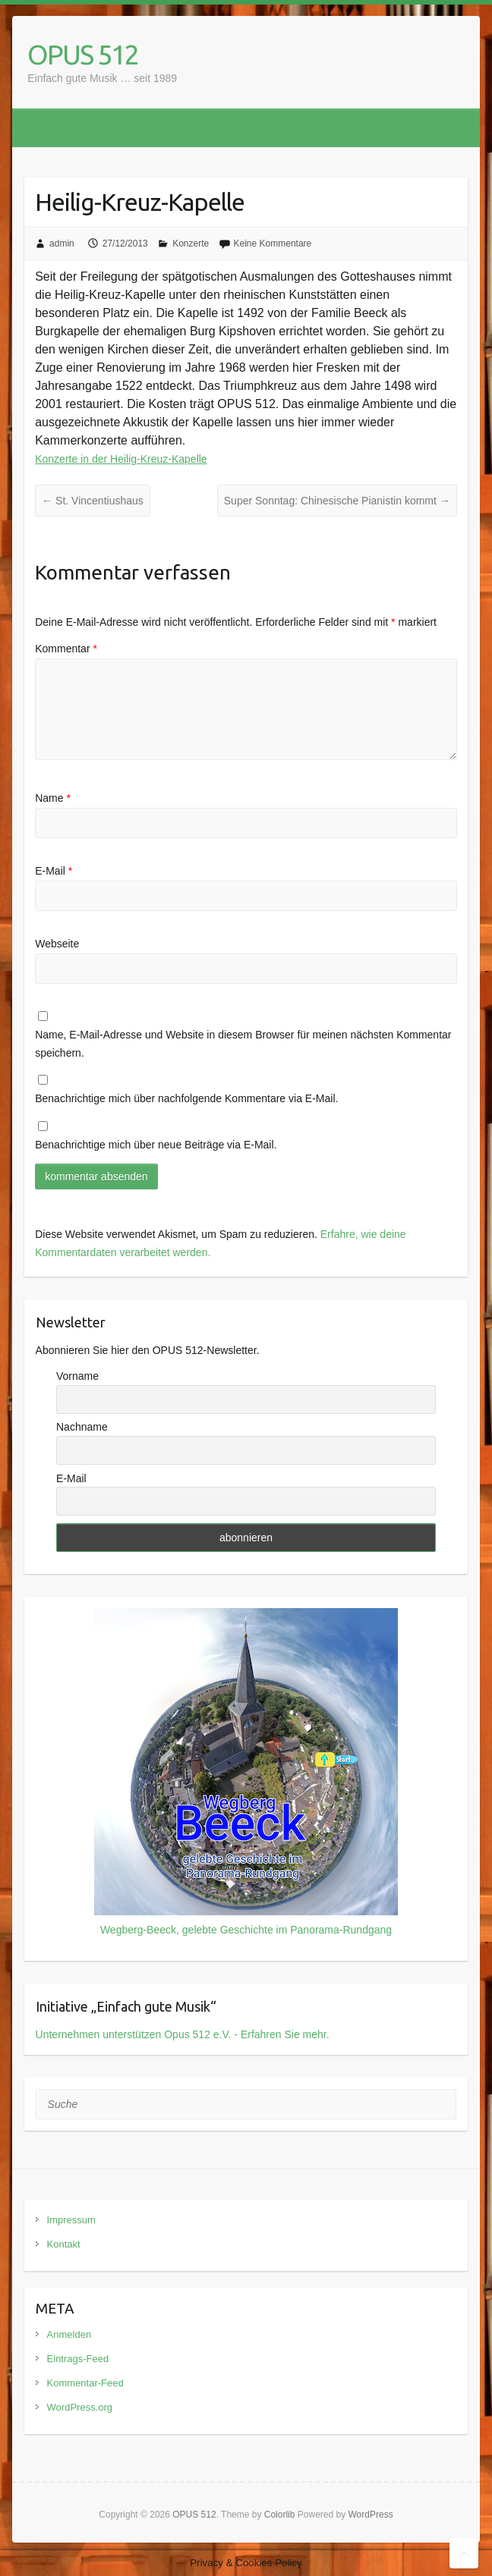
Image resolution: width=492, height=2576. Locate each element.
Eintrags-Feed (78, 2358)
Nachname (82, 1427)
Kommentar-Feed (85, 2383)
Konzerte (190, 243)
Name (53, 798)
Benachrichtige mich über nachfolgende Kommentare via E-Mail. (186, 1098)
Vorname (77, 1376)
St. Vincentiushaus (93, 501)
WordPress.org (79, 2407)
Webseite (57, 944)
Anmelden (69, 2334)
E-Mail (53, 871)
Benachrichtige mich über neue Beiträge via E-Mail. (155, 1145)
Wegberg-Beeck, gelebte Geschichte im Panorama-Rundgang (246, 1930)
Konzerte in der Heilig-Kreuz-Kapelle (121, 459)
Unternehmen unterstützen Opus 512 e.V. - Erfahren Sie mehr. (183, 2034)
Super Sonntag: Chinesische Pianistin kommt (337, 501)
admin (61, 243)
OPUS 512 (82, 54)
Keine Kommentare (273, 243)
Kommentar (66, 648)
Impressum (71, 2220)
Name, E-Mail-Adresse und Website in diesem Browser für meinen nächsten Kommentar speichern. (243, 1044)
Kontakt (63, 2244)
